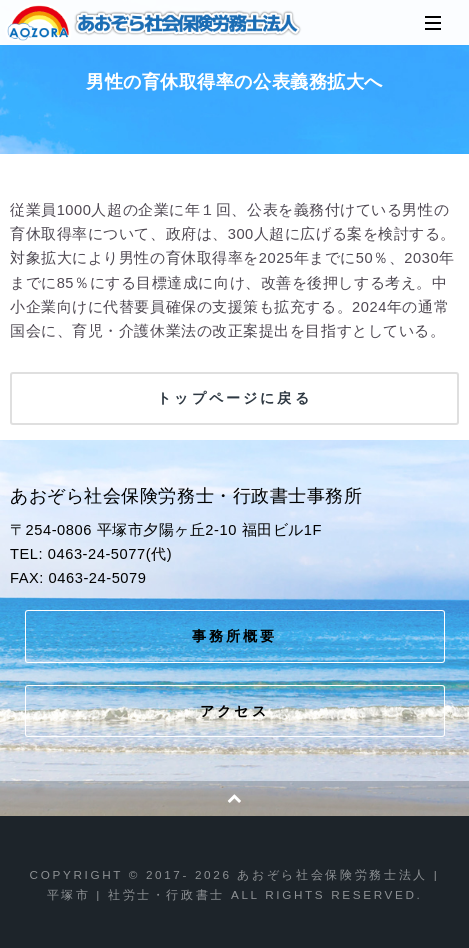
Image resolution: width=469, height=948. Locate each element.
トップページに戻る (234, 398)
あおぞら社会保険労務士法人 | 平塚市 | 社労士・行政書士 (155, 23)
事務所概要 (235, 636)
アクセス (234, 711)
